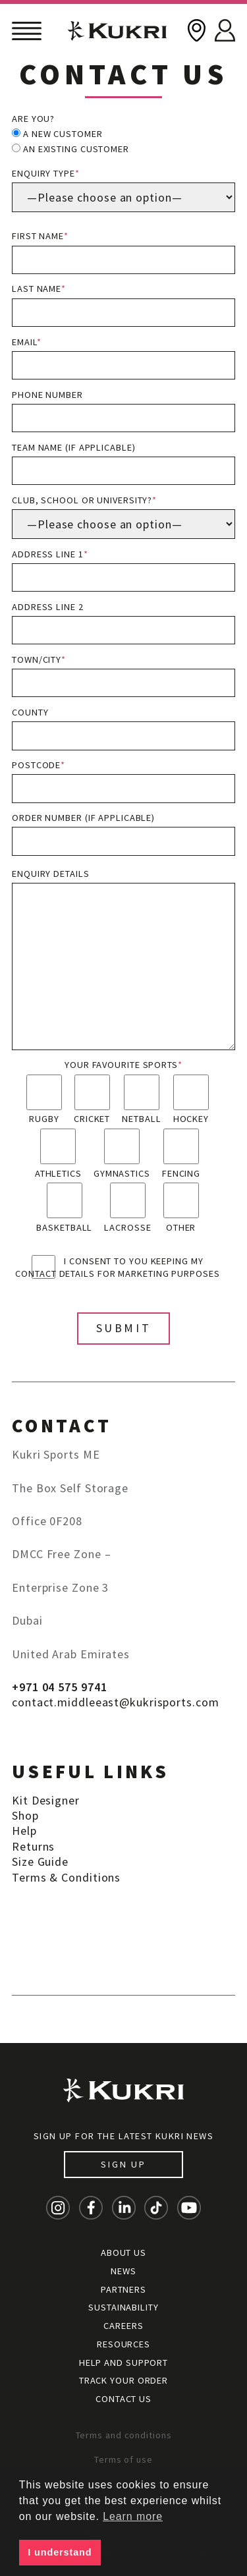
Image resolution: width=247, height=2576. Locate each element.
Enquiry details (123, 959)
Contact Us (123, 2399)
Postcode (123, 781)
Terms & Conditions (66, 1877)
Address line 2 (123, 623)
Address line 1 (123, 570)
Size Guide (40, 1861)
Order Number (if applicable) (123, 834)
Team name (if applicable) (123, 463)
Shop (25, 1815)
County (123, 728)
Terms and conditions (124, 2435)
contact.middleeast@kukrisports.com (115, 1702)
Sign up (123, 2164)
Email (123, 358)
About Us (123, 2252)
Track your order (123, 2380)
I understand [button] (60, 2552)
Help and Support (123, 2362)
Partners (123, 2289)
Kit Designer (46, 1800)
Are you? (33, 119)
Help (24, 1830)
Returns (33, 1846)
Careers (123, 2326)
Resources (123, 2344)
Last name (123, 305)
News (123, 2271)
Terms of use (123, 2459)
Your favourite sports (123, 1065)
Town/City (123, 676)
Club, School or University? (123, 516)
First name (123, 252)
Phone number (123, 411)
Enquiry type (123, 189)
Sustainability (123, 2307)
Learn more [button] (133, 2516)
